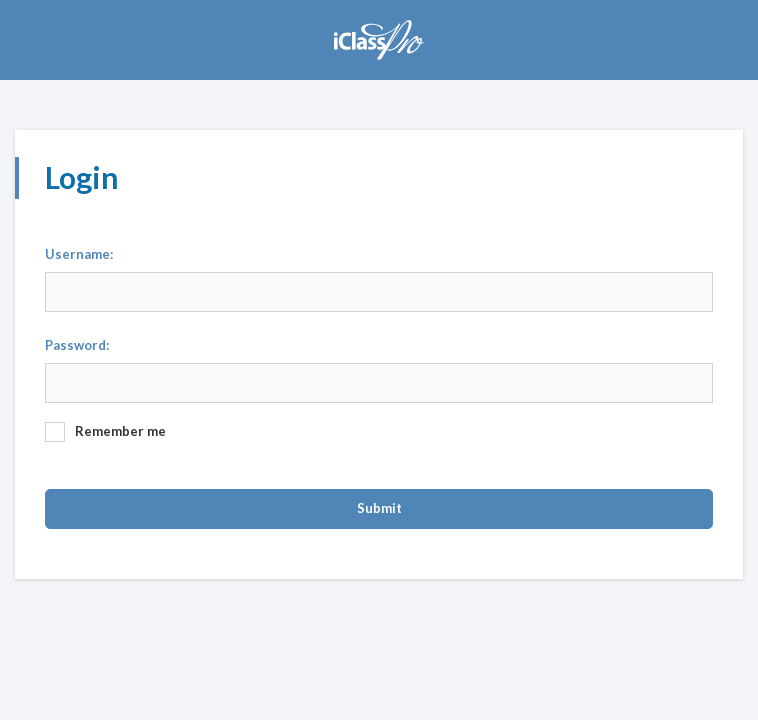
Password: (77, 345)
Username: (79, 254)
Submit (379, 508)
